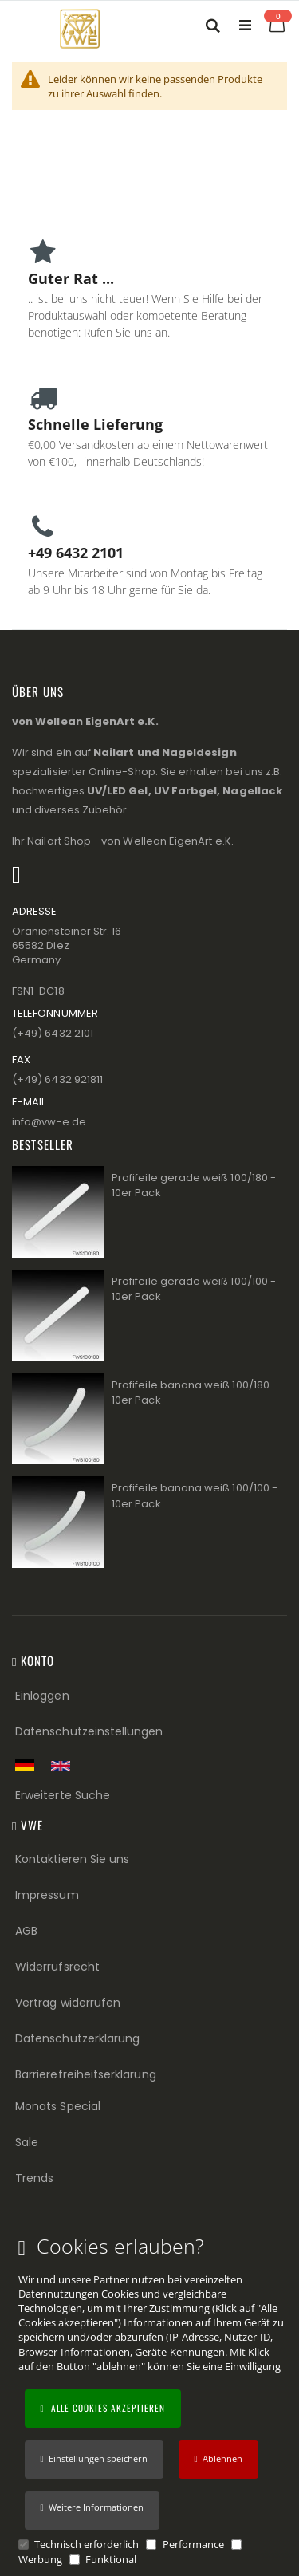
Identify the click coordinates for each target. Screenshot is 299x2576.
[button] (92, 2510)
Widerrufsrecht (57, 1967)
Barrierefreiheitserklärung (85, 2074)
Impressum (47, 1895)
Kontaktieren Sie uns (72, 1859)
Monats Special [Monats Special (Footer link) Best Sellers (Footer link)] (57, 2106)
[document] (151, 2400)
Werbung (40, 2559)
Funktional (110, 2559)
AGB (26, 1931)
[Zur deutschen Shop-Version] (28, 1765)
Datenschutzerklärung (77, 2038)
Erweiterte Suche (62, 1795)
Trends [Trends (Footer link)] (34, 2178)
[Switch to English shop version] (64, 1765)
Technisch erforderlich (86, 2544)
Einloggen (42, 1696)
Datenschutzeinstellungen (89, 1731)
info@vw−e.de (49, 1121)
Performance (193, 2544)
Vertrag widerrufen (67, 2003)
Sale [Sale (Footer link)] (26, 2142)
